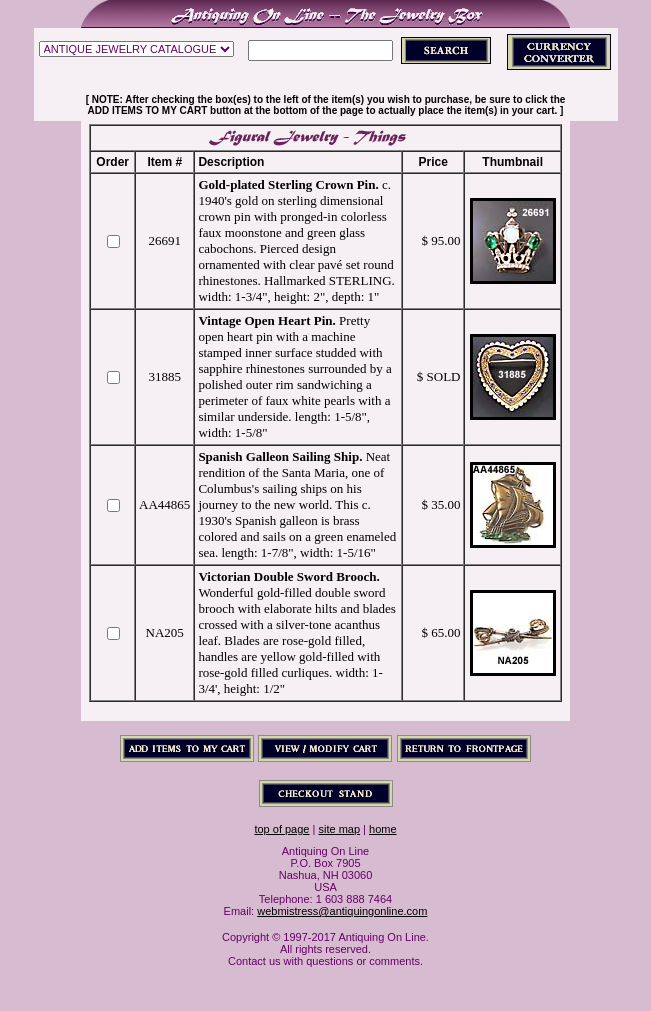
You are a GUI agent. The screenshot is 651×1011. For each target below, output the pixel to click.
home (383, 829)
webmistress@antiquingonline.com (342, 911)
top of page (281, 829)
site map (339, 829)
